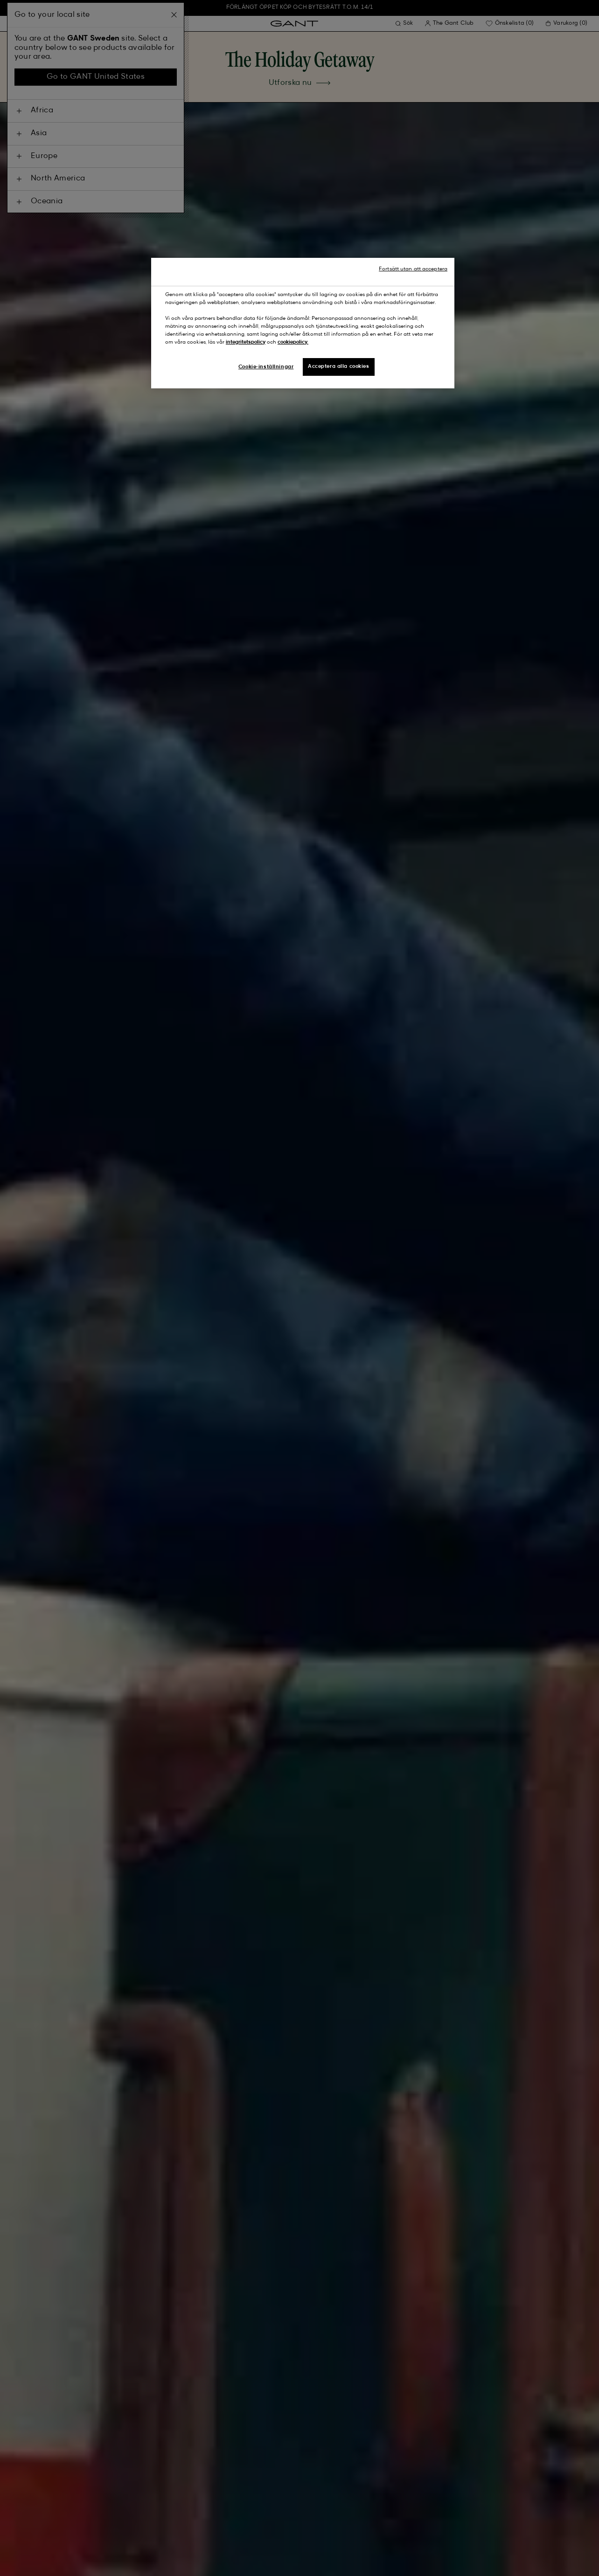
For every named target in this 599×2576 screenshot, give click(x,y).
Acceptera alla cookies (338, 366)
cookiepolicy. (293, 342)
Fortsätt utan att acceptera (413, 269)
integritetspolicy (245, 342)
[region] (302, 323)
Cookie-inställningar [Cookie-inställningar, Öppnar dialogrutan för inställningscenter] (265, 367)
